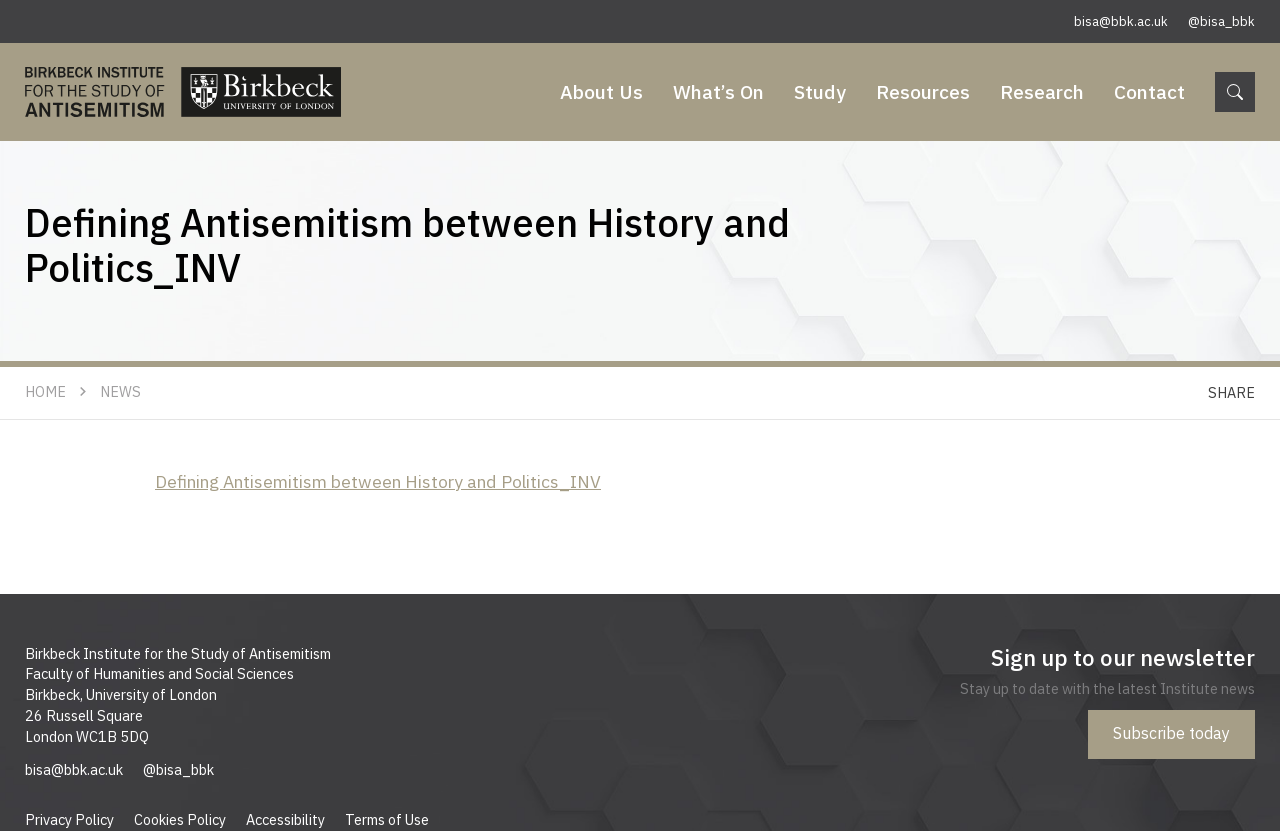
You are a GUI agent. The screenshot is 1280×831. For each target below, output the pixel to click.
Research (1042, 91)
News (120, 391)
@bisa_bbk (1221, 21)
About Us (601, 91)
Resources (923, 91)
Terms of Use (387, 819)
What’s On (718, 91)
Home (45, 391)
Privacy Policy (69, 819)
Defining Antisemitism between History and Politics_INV (378, 481)
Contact (1149, 91)
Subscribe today (1171, 733)
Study (820, 91)
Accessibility (285, 819)
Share (1231, 392)
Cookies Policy (180, 819)
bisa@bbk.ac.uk (1121, 21)
